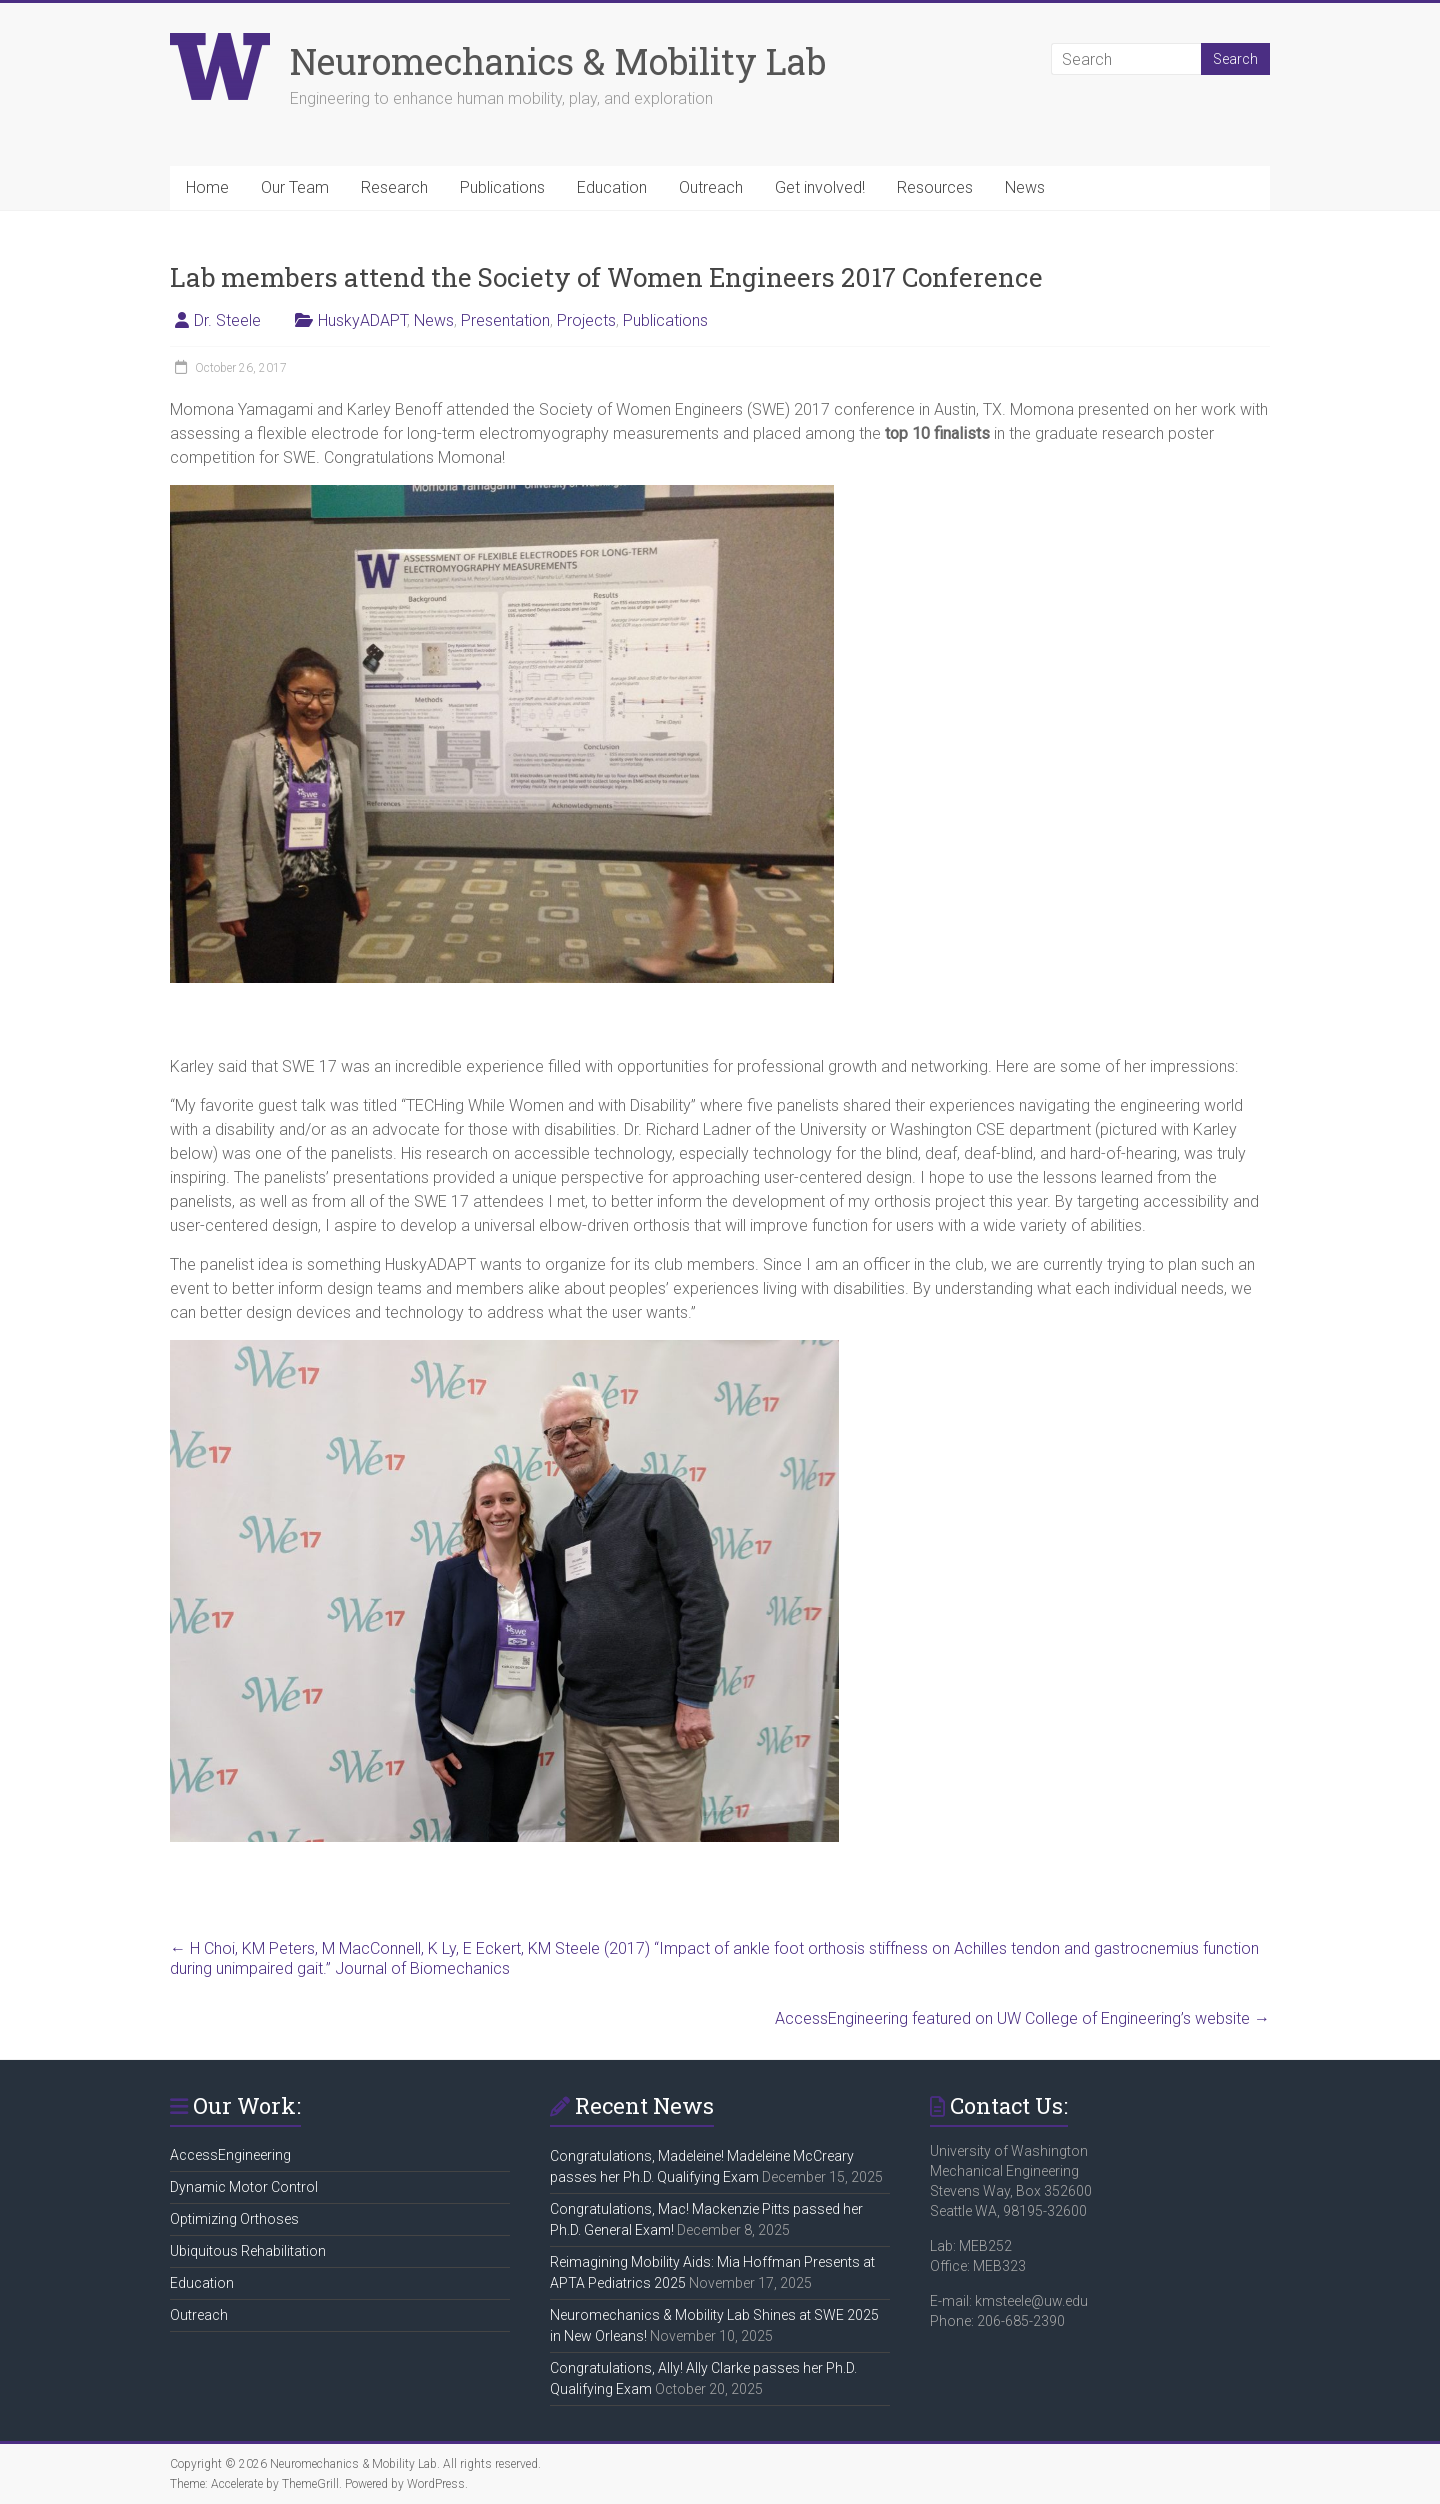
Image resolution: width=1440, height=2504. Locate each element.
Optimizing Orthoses (234, 2219)
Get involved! (820, 187)
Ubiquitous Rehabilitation (248, 2251)
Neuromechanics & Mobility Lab (558, 61)
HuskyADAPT (362, 320)
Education (612, 187)
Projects (586, 320)
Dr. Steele (227, 320)
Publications (502, 187)
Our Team (295, 187)
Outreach (711, 187)
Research (394, 187)
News (1025, 187)
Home (207, 187)
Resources (935, 187)
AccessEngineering (230, 2155)
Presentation (505, 320)
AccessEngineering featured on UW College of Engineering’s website (1022, 2018)
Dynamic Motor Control (244, 2187)
